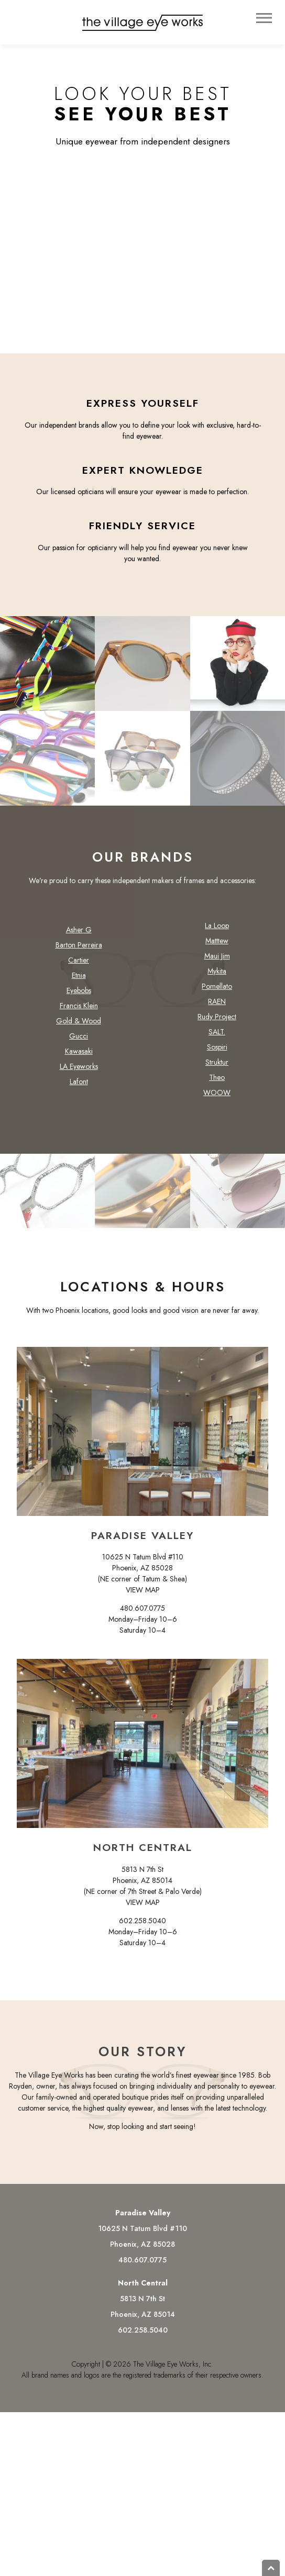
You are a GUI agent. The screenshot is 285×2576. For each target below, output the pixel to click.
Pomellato (217, 991)
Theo (217, 1082)
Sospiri (217, 1052)
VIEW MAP (143, 1595)
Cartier (78, 965)
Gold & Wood (78, 1026)
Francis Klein (79, 1011)
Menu (265, 18)
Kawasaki (79, 1056)
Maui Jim (217, 961)
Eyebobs (79, 995)
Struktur (216, 1067)
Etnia (79, 980)
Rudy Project (217, 1022)
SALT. (217, 1037)
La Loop (217, 930)
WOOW (217, 1097)
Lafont (79, 1086)
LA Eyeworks (79, 1071)
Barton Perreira (79, 950)
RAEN (217, 1006)
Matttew (216, 946)
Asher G (79, 935)
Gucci (78, 1041)
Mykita (216, 976)
